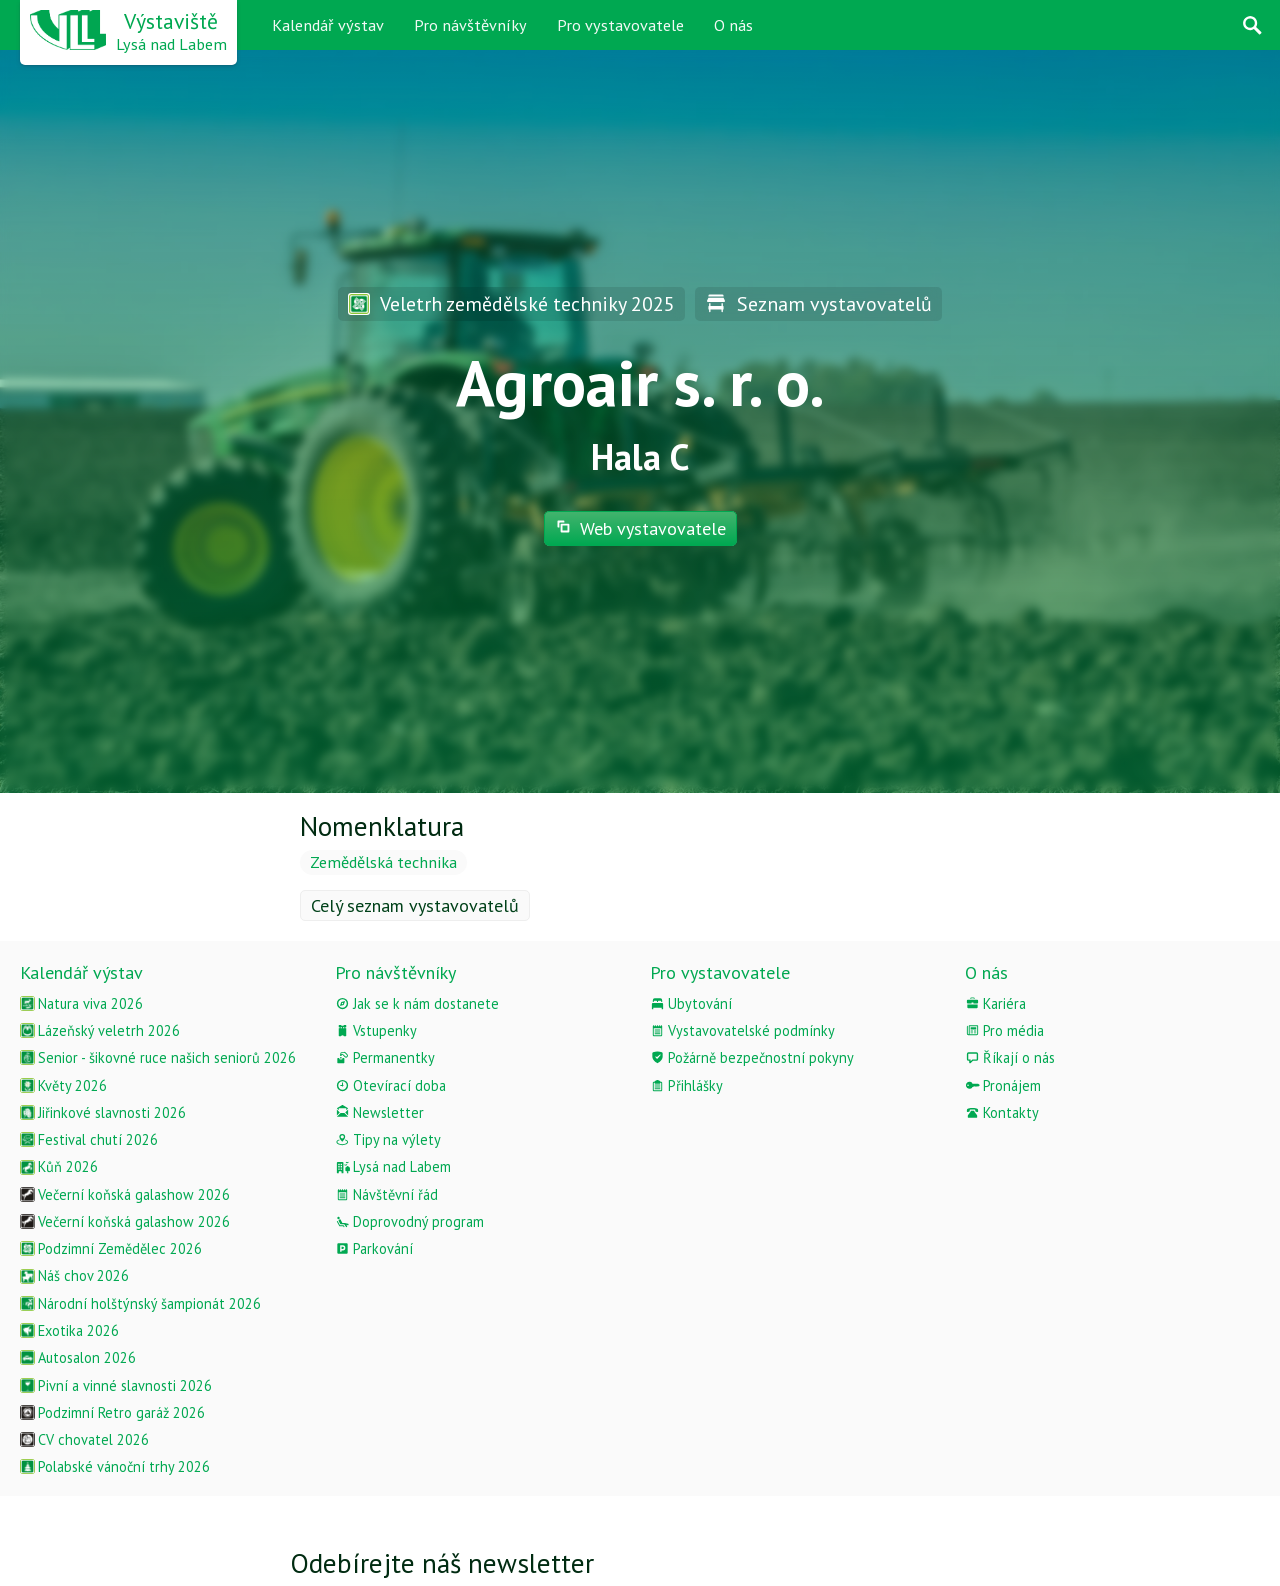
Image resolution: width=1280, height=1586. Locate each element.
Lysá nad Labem (393, 1166)
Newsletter (379, 1112)
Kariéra (995, 1003)
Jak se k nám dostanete (417, 1003)
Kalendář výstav (328, 25)
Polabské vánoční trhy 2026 (115, 1466)
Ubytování (691, 1003)
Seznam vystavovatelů (818, 303)
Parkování (374, 1248)
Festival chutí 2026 (89, 1139)
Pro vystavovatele (620, 25)
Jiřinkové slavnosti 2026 (103, 1112)
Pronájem (1003, 1085)
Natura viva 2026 (81, 1003)
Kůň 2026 (59, 1166)
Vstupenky (376, 1030)
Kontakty (1002, 1112)
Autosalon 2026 (78, 1357)
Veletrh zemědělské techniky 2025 (511, 303)
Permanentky (385, 1057)
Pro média (1004, 1030)
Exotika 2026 (69, 1330)
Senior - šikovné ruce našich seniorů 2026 (158, 1057)
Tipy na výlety (388, 1139)
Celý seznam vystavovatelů (415, 905)
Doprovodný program (409, 1221)
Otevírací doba (390, 1085)
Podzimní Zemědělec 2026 (111, 1248)
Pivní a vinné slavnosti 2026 (116, 1385)
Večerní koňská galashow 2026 (125, 1194)
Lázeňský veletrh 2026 (100, 1030)
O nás (733, 25)
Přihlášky (686, 1085)
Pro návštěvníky (470, 25)
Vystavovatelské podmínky (742, 1030)
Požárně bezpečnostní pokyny (752, 1057)
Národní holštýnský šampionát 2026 (140, 1303)
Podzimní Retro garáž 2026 (112, 1412)
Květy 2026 (63, 1085)
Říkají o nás (1010, 1057)
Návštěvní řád (386, 1194)
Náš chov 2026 (74, 1275)
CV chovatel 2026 (84, 1439)
